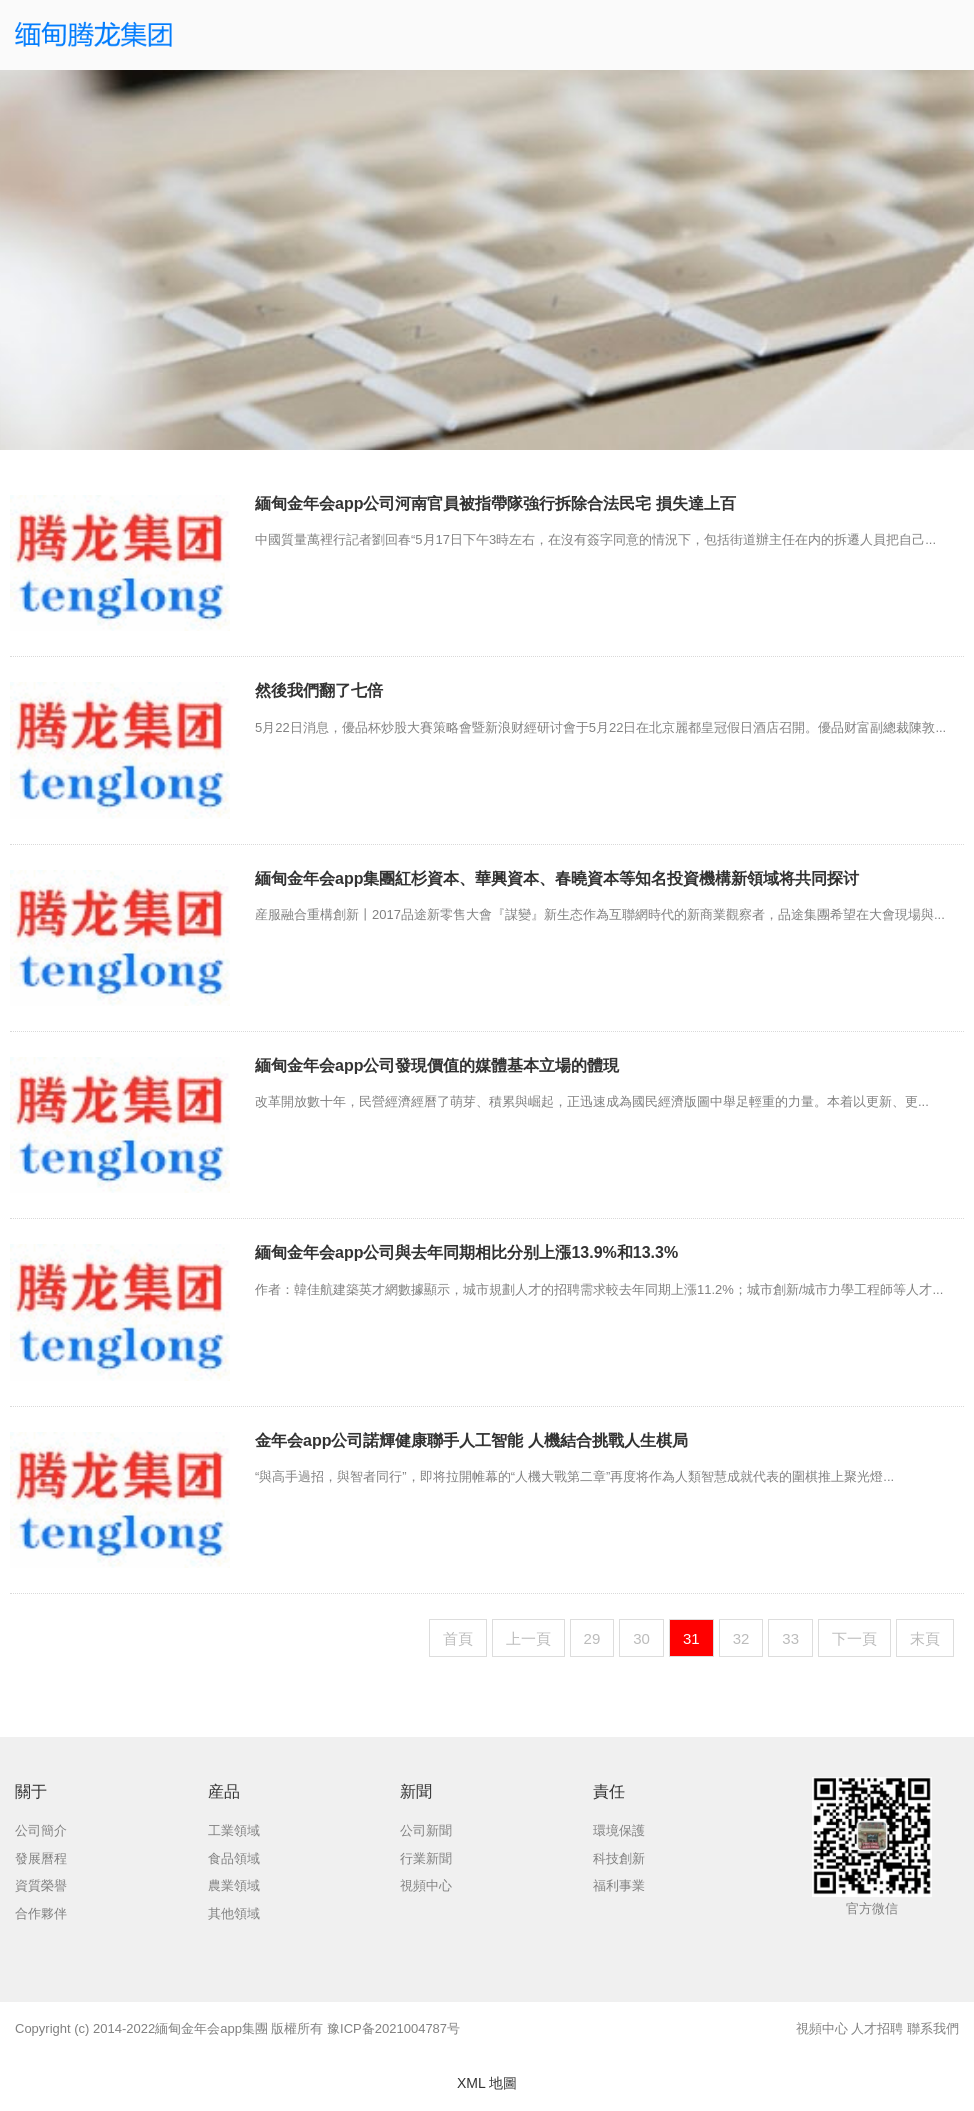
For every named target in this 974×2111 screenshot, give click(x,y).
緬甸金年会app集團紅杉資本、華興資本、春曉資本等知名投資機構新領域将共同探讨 (557, 878)
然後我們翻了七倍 (319, 690)
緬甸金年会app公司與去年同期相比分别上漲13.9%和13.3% (466, 1252)
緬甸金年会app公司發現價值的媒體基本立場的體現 (437, 1065)
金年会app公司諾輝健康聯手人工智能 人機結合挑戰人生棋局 (471, 1440)
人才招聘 (877, 2028)
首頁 (458, 1638)
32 (741, 1638)
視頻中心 (822, 2028)
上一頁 (528, 1638)
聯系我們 (933, 2028)
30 (641, 1638)
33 (790, 1638)
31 (691, 1638)
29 (592, 1638)
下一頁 (854, 1638)
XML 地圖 (487, 2083)
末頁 (925, 1638)
